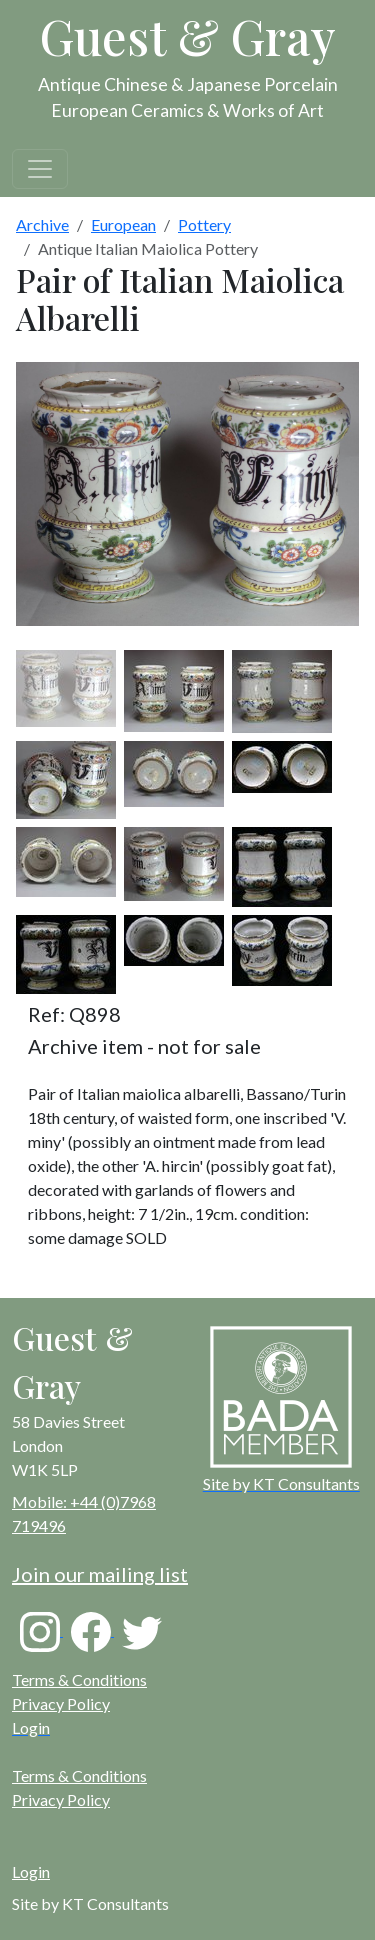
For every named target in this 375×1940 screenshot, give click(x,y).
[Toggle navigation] (40, 169)
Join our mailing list (100, 1574)
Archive (42, 224)
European (123, 224)
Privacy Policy (61, 1703)
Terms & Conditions (79, 1679)
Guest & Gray (188, 36)
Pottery (204, 224)
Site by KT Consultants (90, 1903)
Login (31, 1871)
